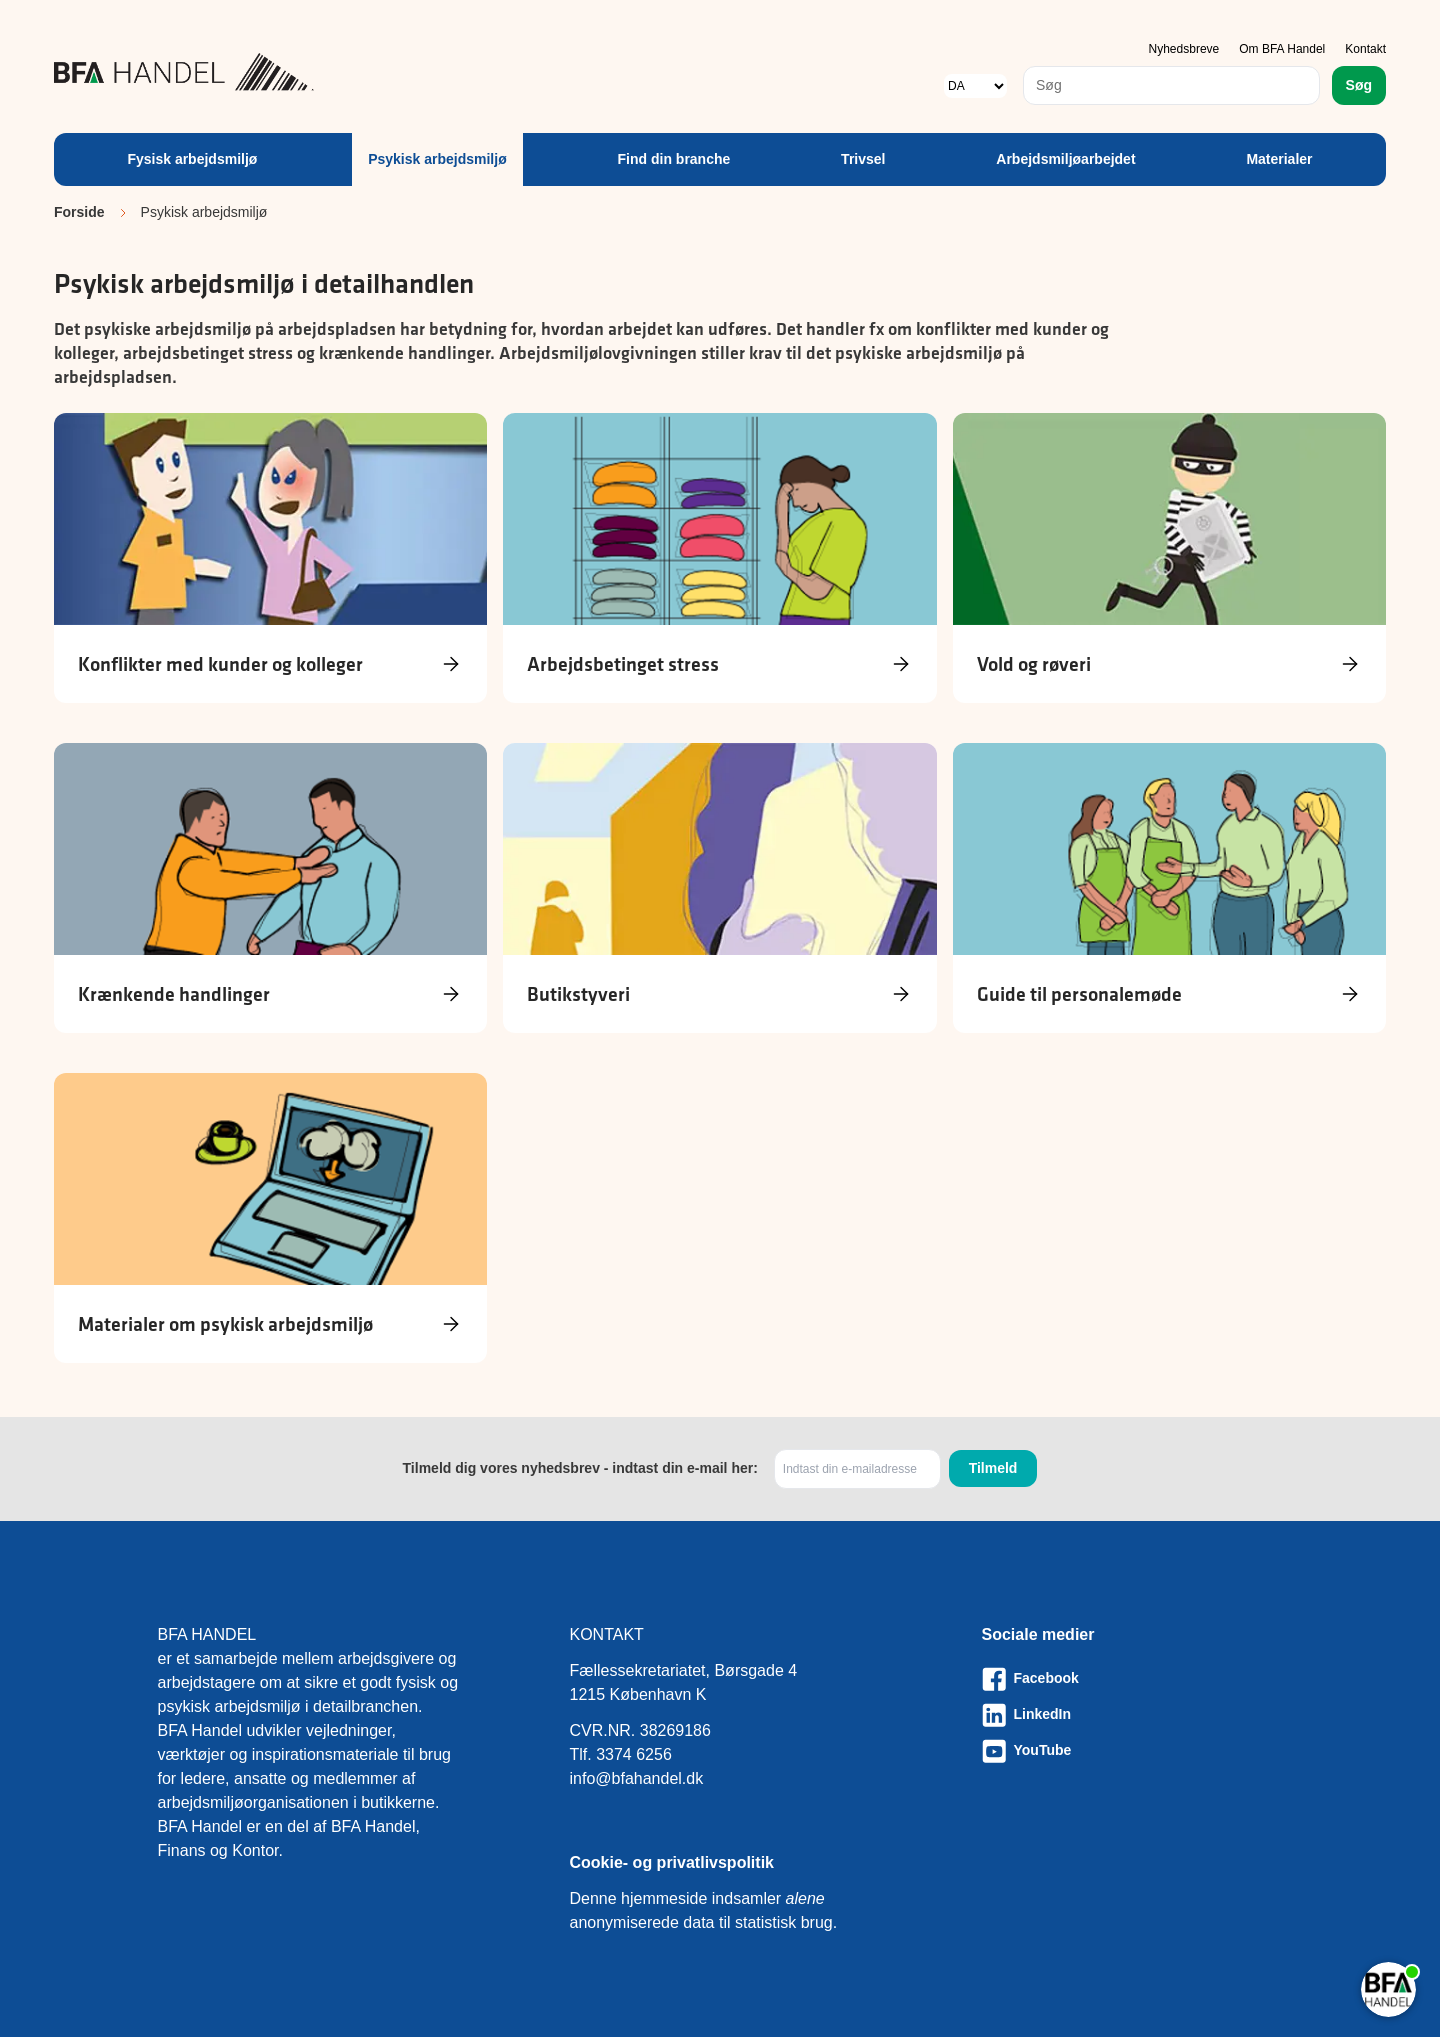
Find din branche (674, 159)
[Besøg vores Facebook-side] (1132, 1679)
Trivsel (863, 159)
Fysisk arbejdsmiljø (192, 159)
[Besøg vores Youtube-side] (1132, 1751)
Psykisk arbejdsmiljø (437, 159)
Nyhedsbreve (1184, 49)
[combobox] (1171, 85)
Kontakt (1365, 49)
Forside (79, 212)
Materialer (1279, 159)
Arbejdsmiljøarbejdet (1065, 159)
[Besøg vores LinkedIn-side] (1132, 1715)
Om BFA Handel (1282, 49)
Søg (1359, 85)
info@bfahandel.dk (637, 1778)
